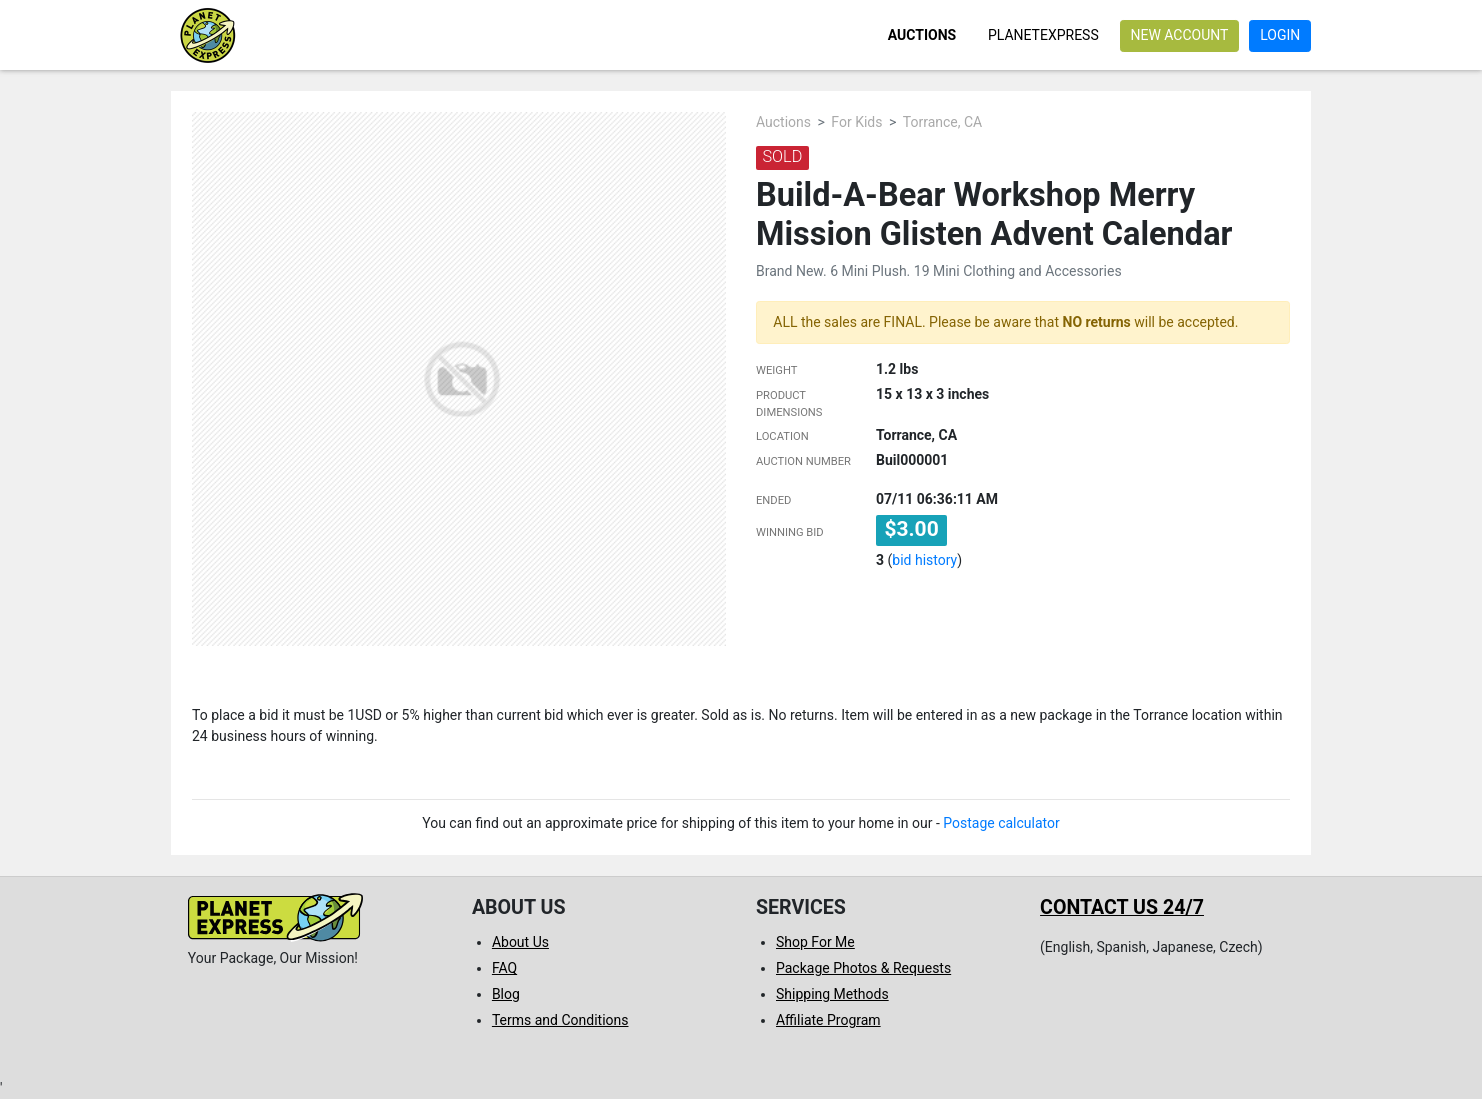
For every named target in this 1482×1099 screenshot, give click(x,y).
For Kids (856, 122)
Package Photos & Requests (863, 968)
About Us (520, 942)
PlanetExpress (1043, 35)
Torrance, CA (942, 122)
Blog (506, 994)
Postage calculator (1001, 823)
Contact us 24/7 (1122, 907)
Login (1280, 35)
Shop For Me (815, 942)
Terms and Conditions (560, 1020)
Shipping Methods (832, 994)
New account (1179, 35)
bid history (924, 560)
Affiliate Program (828, 1020)
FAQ (504, 968)
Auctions (922, 35)
